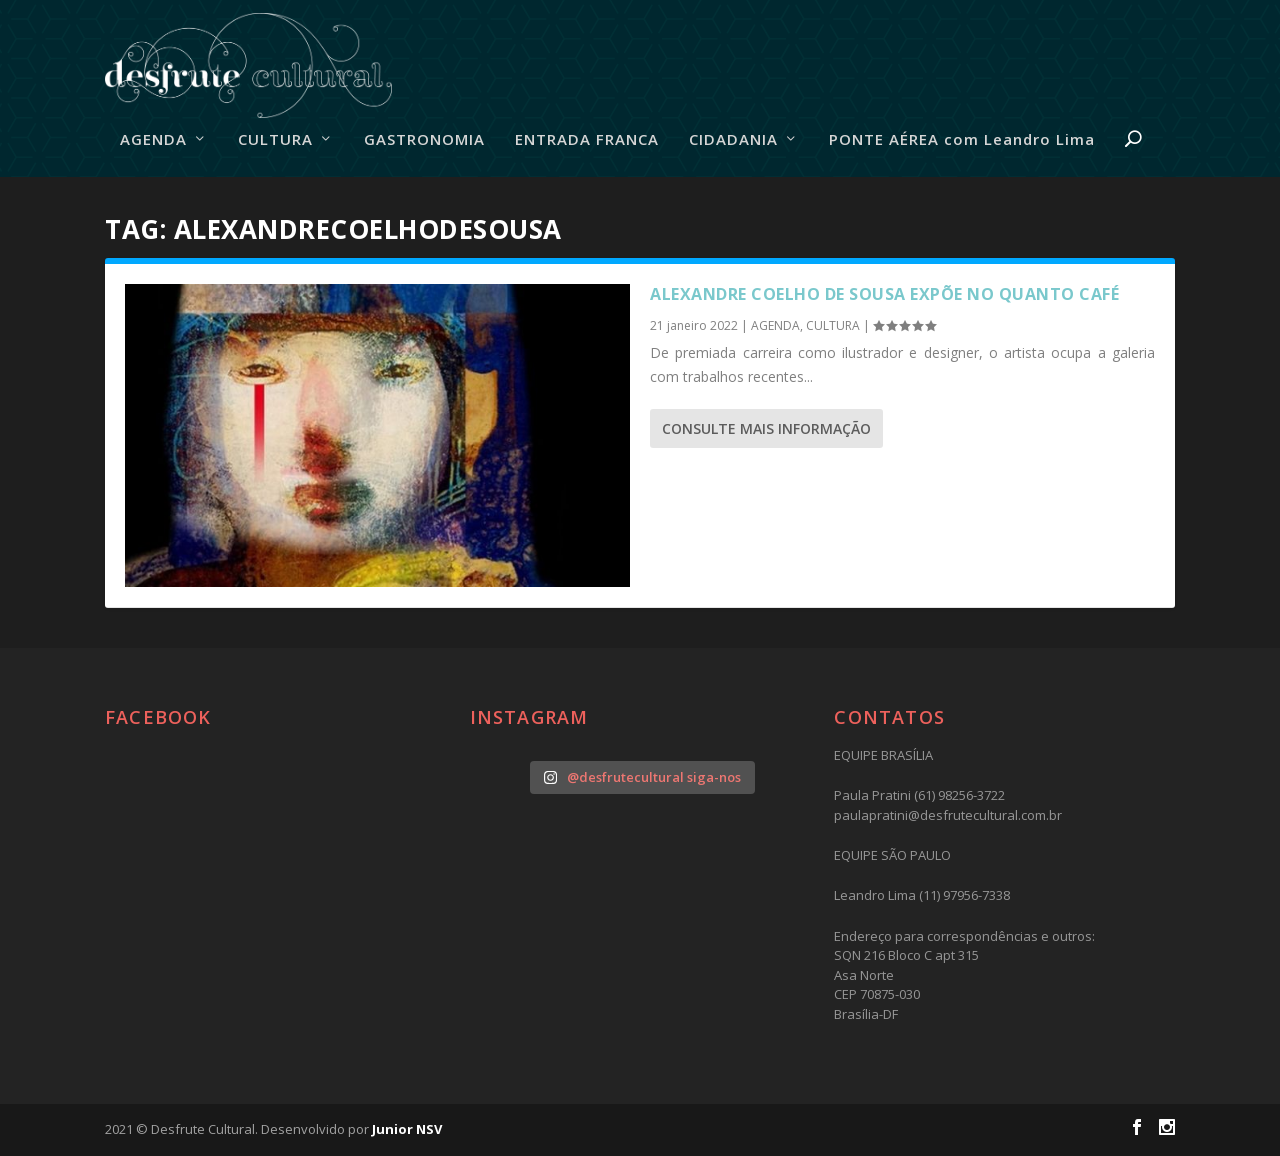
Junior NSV (407, 1129)
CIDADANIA (733, 140)
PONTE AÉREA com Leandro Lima (962, 140)
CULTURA (275, 140)
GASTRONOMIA (424, 140)
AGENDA (153, 140)
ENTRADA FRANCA (587, 140)
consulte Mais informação (766, 428)
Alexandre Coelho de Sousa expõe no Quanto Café (884, 294)
